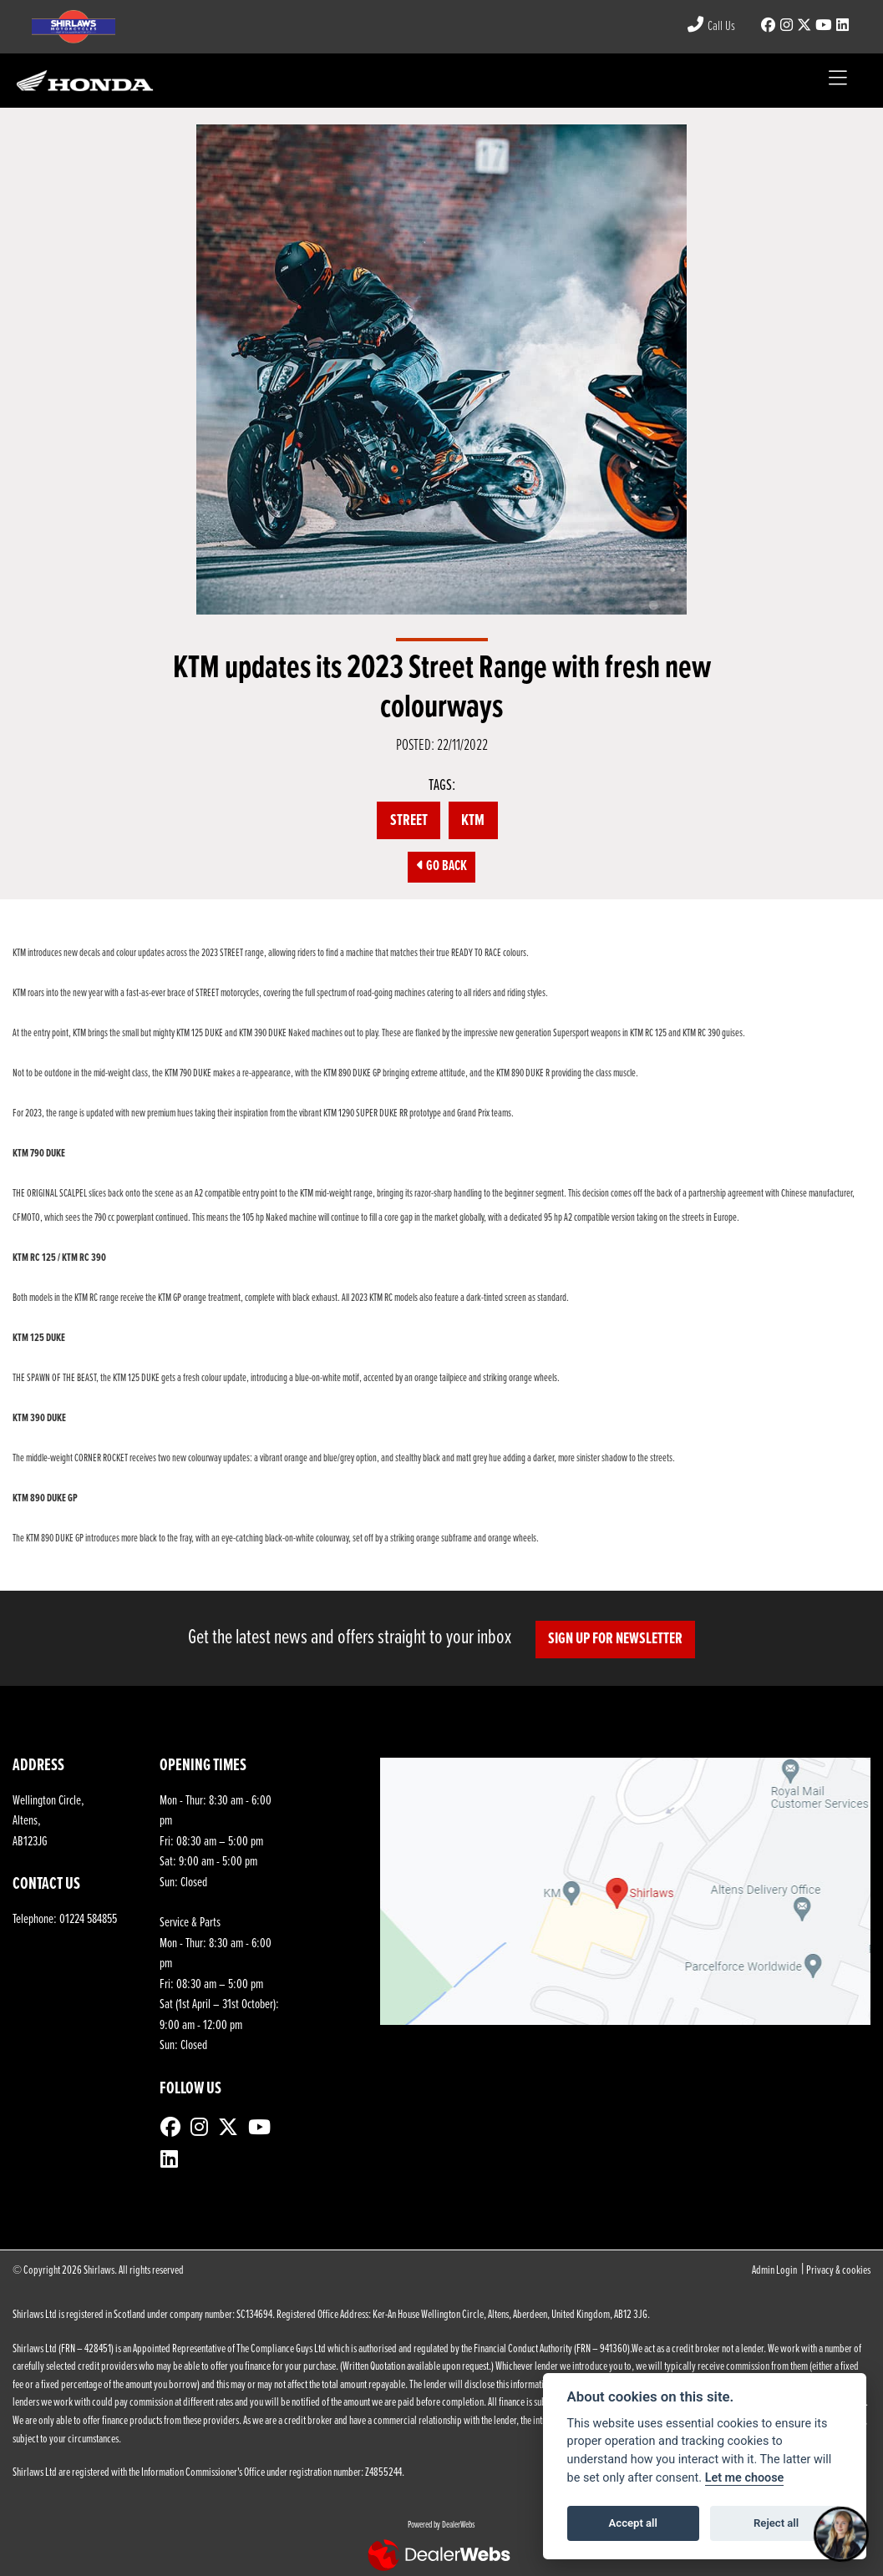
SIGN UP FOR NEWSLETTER (616, 1639)
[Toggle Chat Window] (841, 2534)
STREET (409, 821)
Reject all (776, 2523)
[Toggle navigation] (837, 81)
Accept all (633, 2523)
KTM (473, 821)
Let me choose (744, 2478)
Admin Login (774, 2271)
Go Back (442, 867)
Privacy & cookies (838, 2271)
